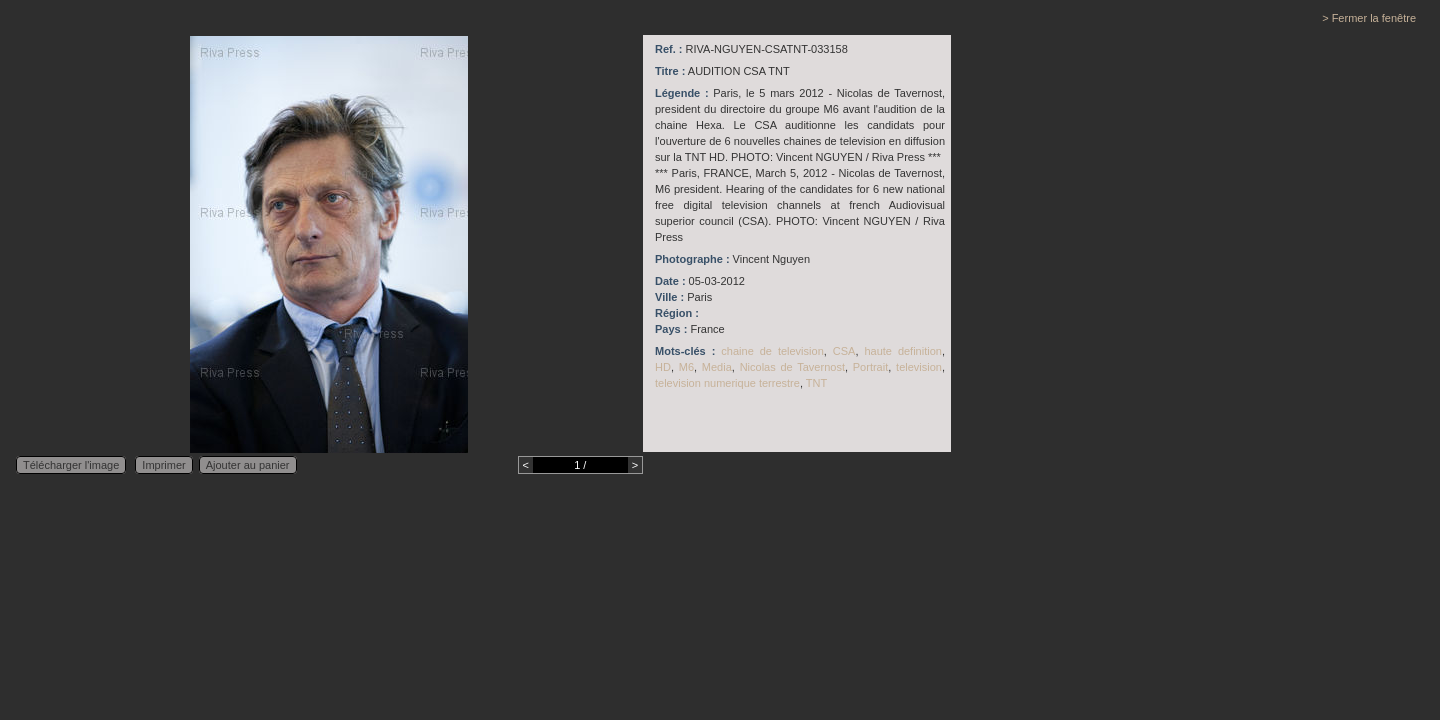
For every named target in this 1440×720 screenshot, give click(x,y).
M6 (686, 367)
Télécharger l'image (71, 465)
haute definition (903, 351)
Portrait (870, 367)
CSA (844, 351)
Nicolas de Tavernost (792, 367)
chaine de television (772, 351)
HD (663, 367)
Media (717, 367)
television (919, 367)
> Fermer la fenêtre (1369, 18)
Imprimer (163, 465)
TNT (816, 383)
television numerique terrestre (727, 383)
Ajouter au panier (248, 465)
